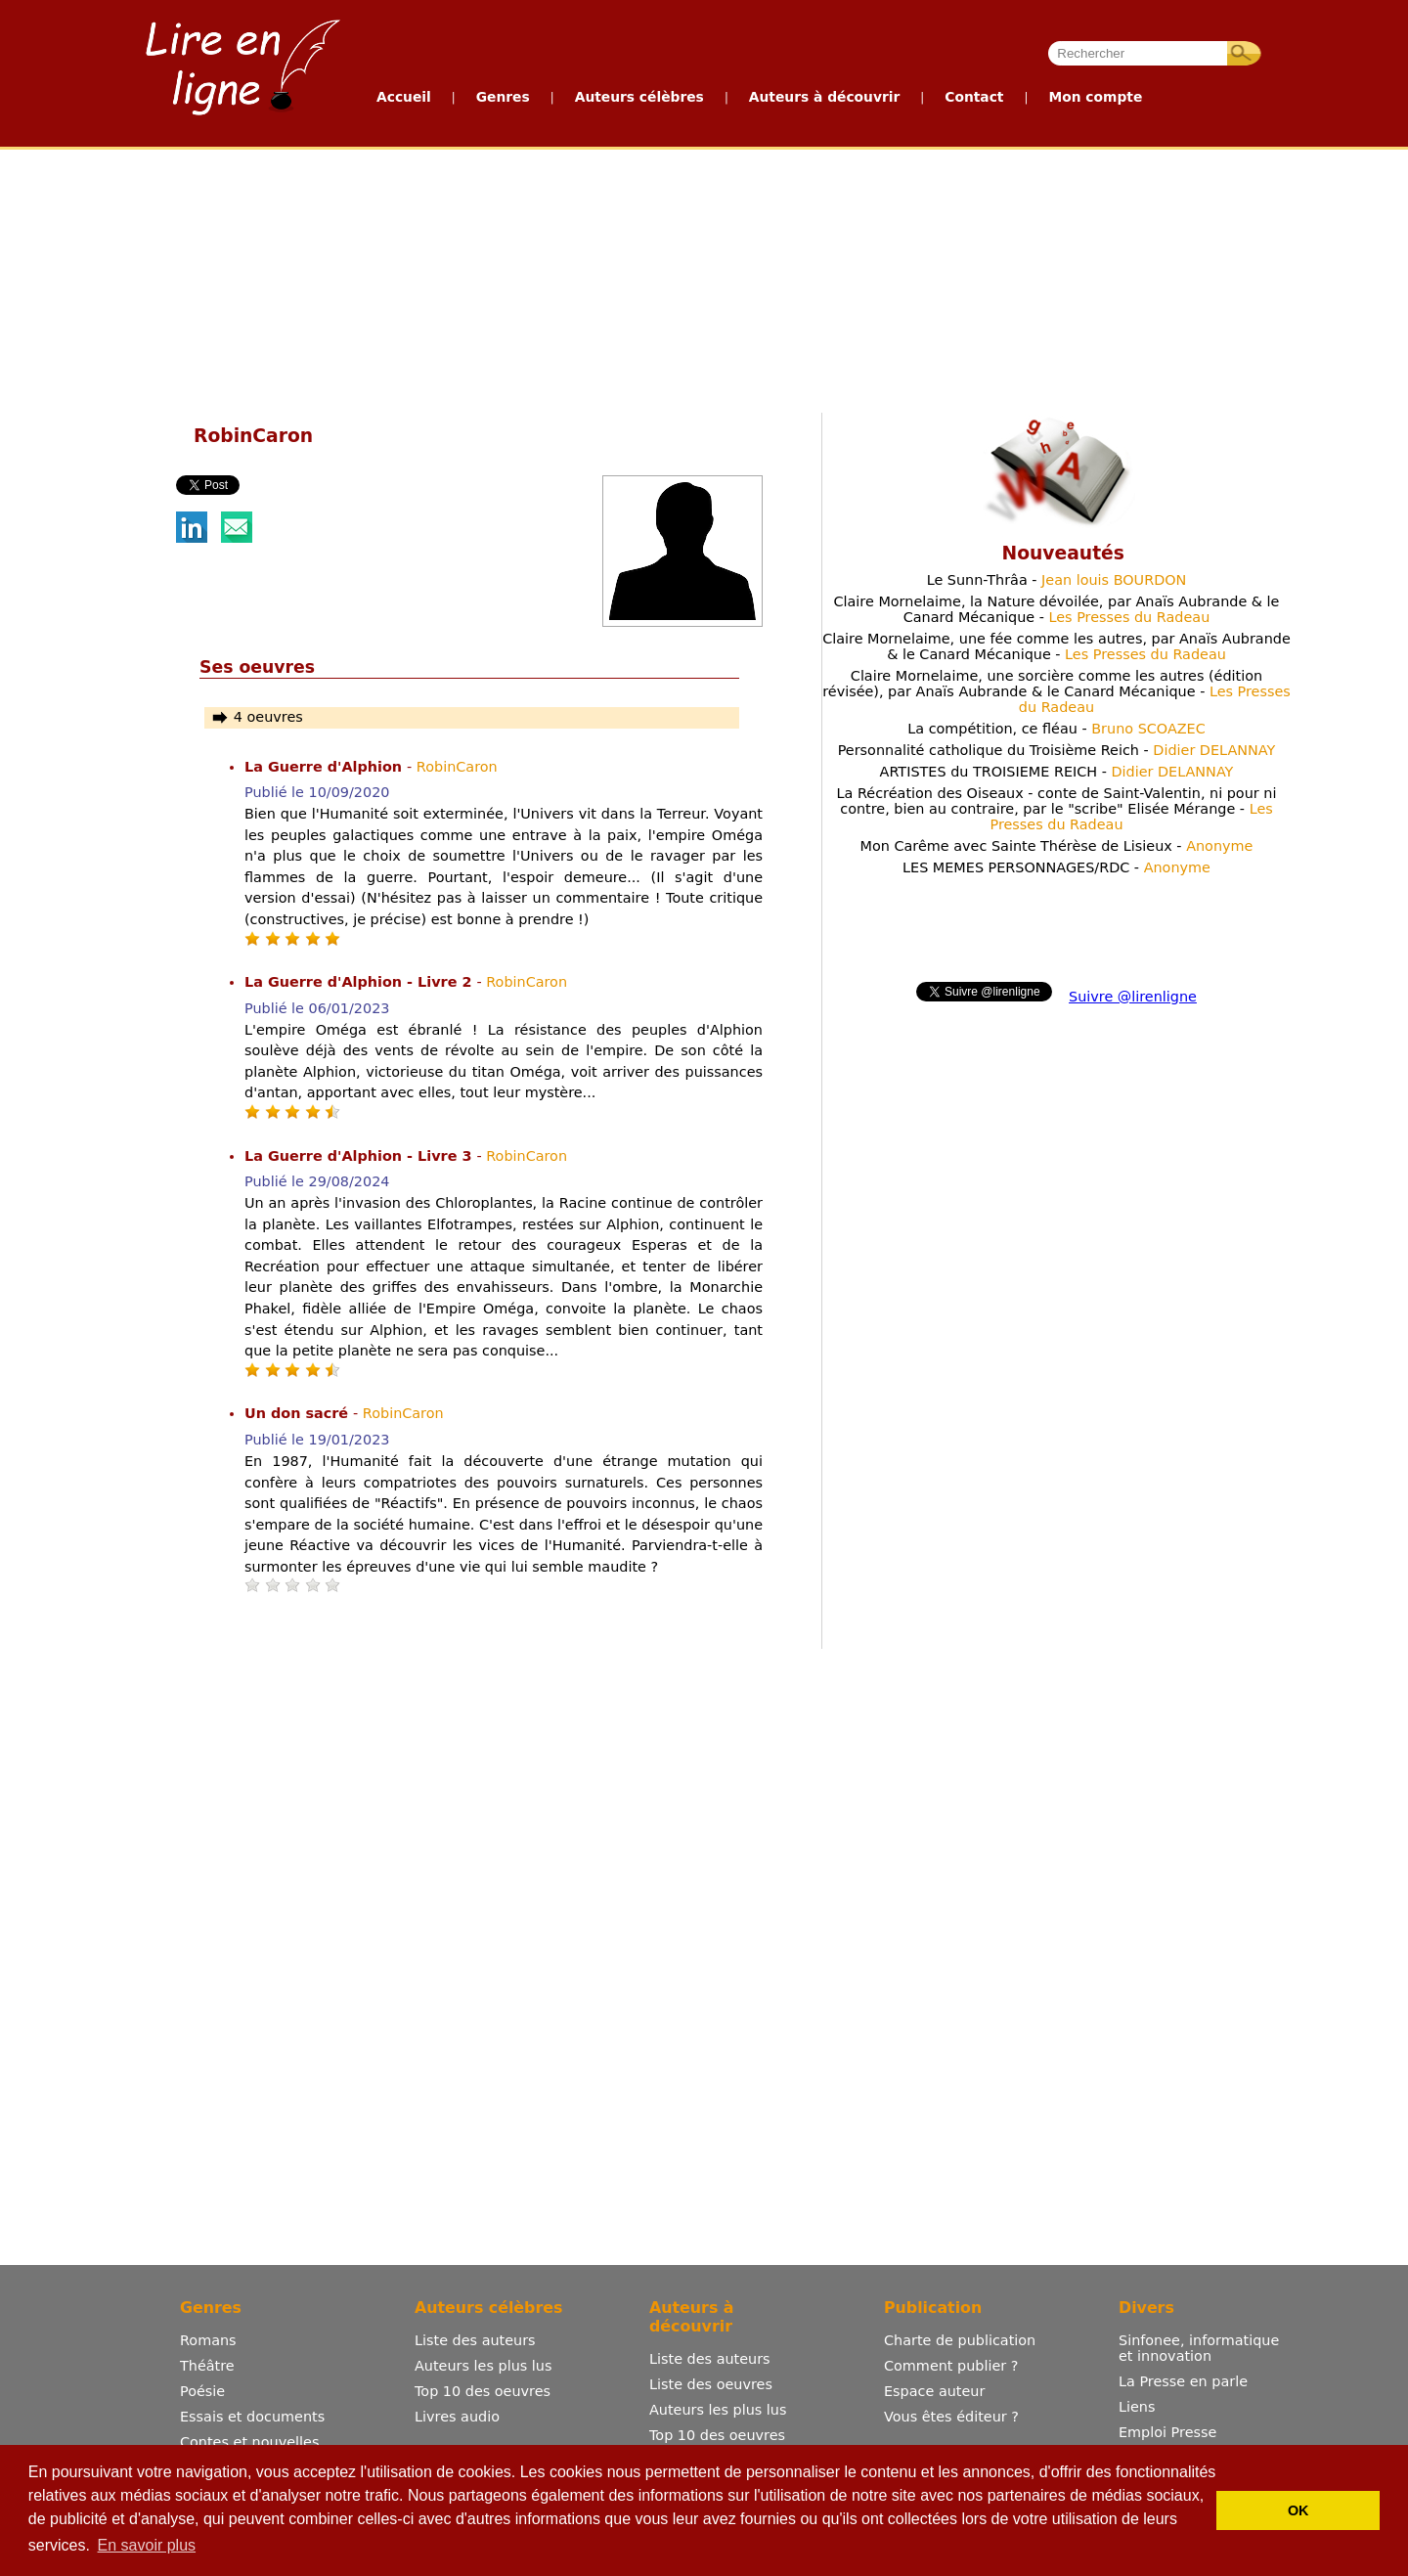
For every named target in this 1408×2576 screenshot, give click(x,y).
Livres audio (457, 2416)
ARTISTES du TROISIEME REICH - (1057, 771)
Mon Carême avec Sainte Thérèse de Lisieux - (1057, 846)
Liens (1137, 2407)
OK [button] (1298, 2510)
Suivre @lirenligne (1133, 996)
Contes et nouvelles (249, 2442)
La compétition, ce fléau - (1056, 728)
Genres (503, 97)
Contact (974, 97)
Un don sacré (298, 1413)
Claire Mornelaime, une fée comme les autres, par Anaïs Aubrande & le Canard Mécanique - (1056, 646)
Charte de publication (959, 2340)
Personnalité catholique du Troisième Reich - (1057, 750)
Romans (208, 2340)
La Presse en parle (1183, 2381)
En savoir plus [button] (147, 2545)
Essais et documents (252, 2416)
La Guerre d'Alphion (325, 767)
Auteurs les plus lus (483, 2366)
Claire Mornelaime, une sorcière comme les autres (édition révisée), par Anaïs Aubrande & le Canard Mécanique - (1056, 691)
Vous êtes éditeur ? (951, 2416)
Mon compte (1095, 97)
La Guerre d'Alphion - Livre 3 (360, 1156)
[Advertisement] (450, 277)
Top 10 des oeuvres (482, 2391)
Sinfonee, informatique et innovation (1199, 2348)
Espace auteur (934, 2391)
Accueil (403, 97)
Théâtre (207, 2366)
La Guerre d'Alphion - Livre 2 (360, 982)
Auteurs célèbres (639, 97)
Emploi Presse (1167, 2432)
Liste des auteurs (475, 2340)
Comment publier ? (951, 2366)
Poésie (202, 2391)
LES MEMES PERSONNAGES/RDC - (1056, 867)
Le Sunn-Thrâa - (1057, 580)
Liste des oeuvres (710, 2384)
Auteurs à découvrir (824, 97)
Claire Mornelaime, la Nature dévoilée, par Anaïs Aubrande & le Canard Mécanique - (1057, 609)
